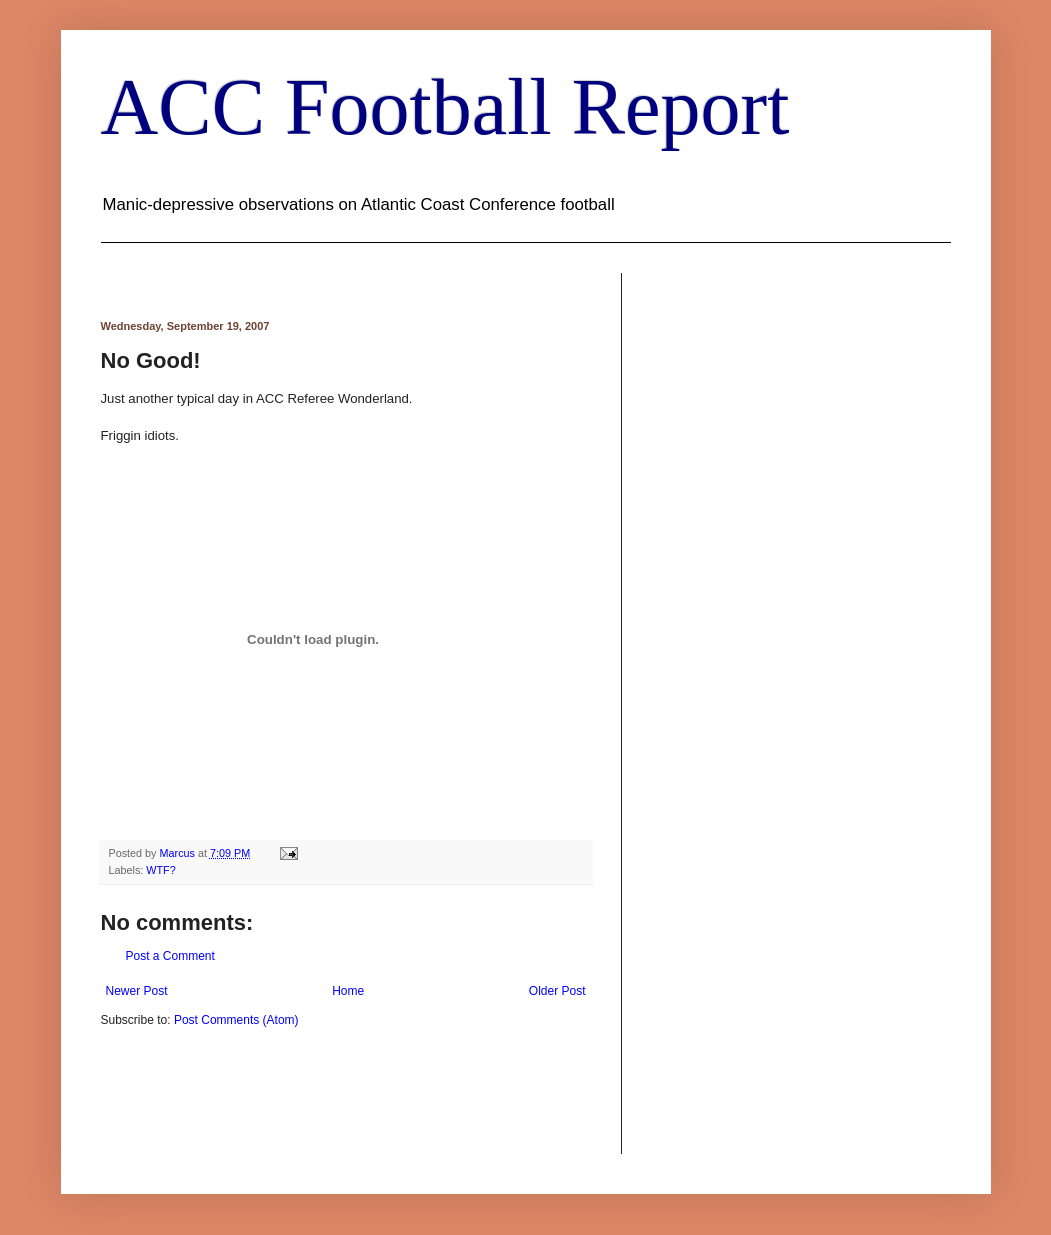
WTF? (160, 870)
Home (348, 991)
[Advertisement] (335, 1089)
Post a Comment (170, 956)
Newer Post (137, 991)
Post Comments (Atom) (236, 1020)
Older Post (557, 991)
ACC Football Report (445, 107)
